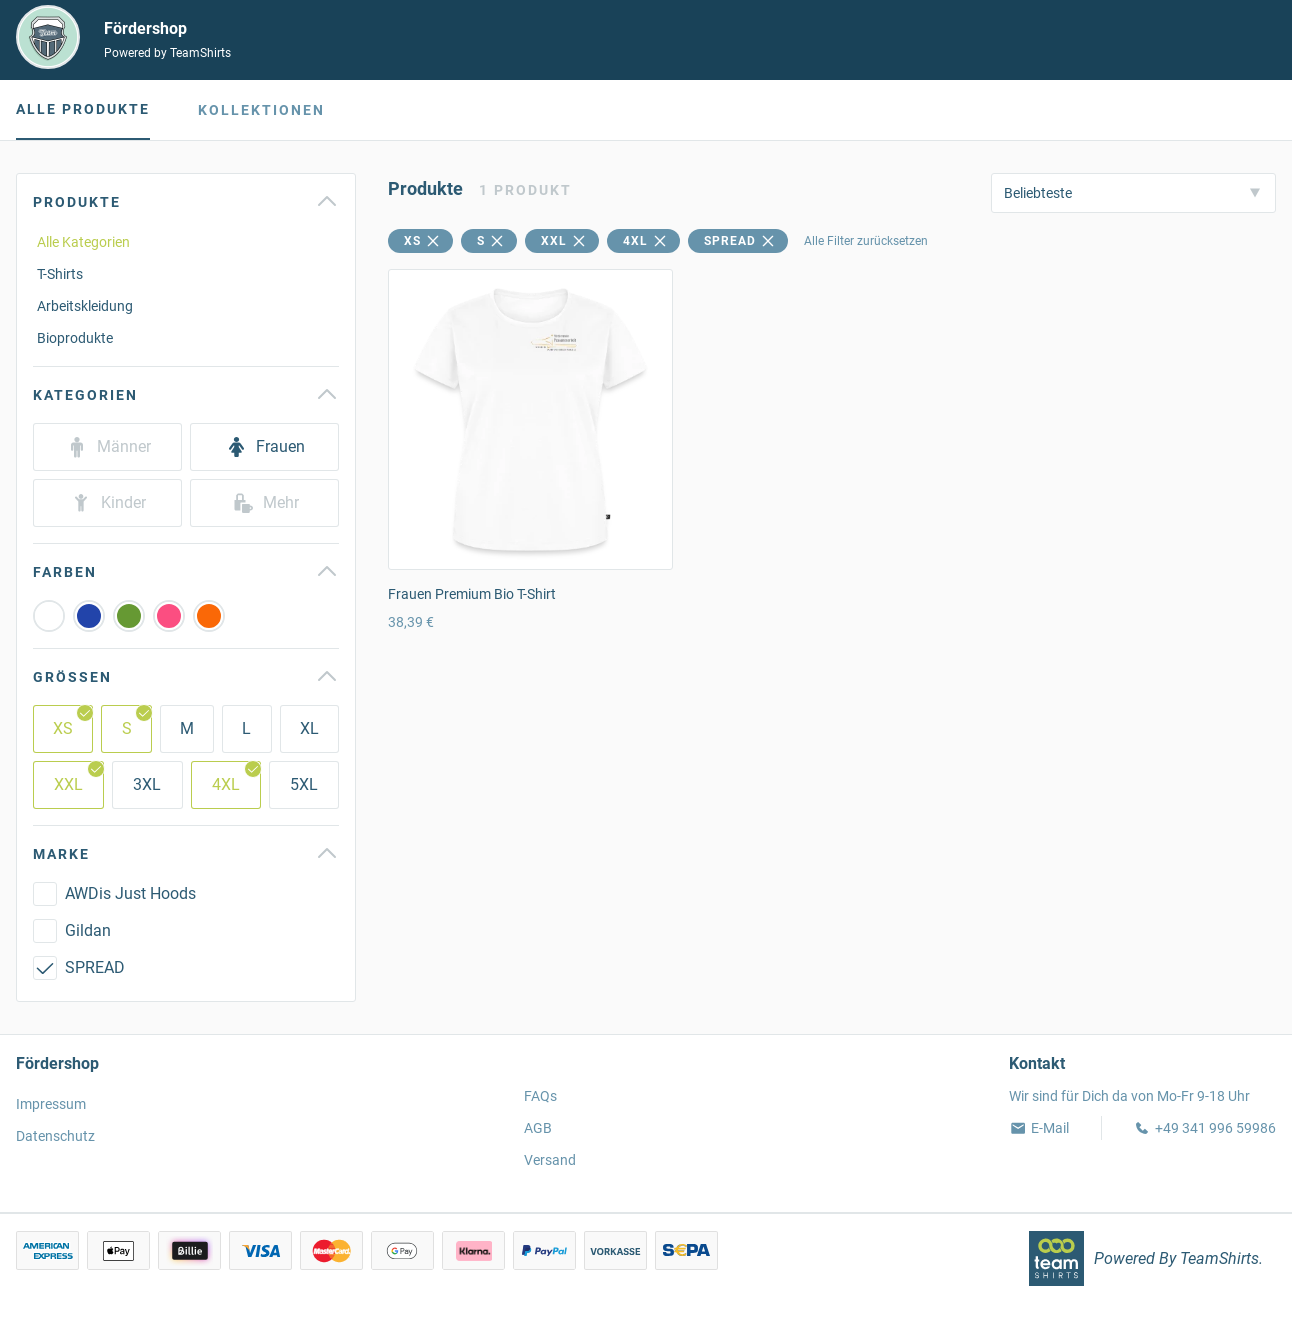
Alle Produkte (83, 109)
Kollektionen (261, 110)
